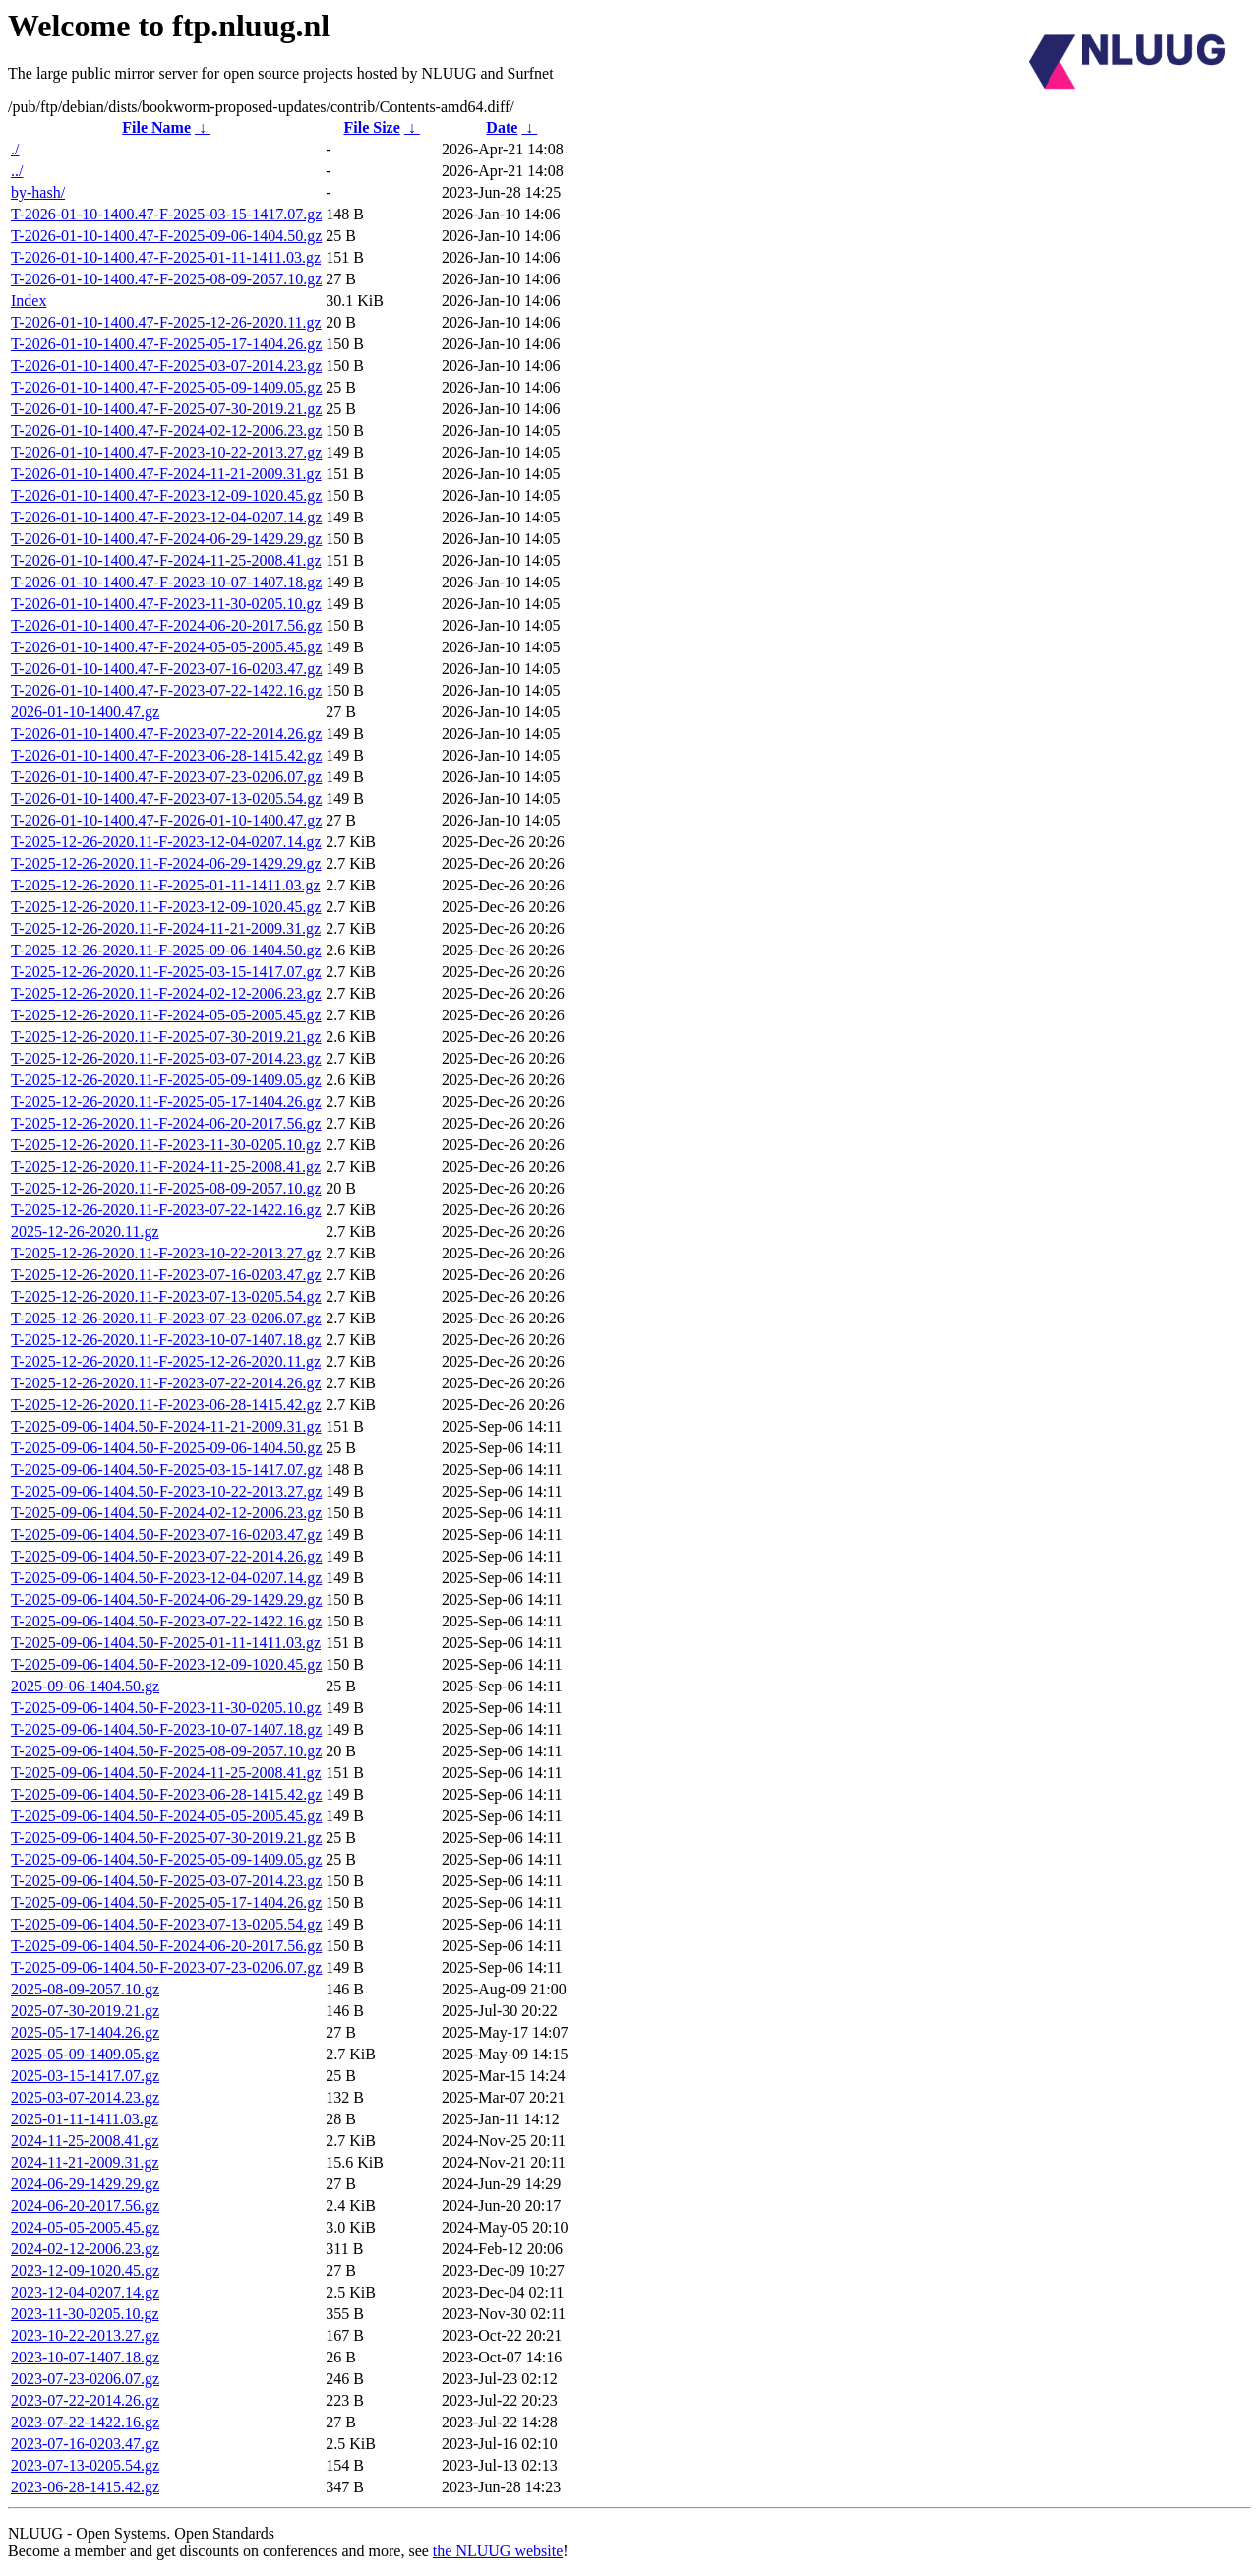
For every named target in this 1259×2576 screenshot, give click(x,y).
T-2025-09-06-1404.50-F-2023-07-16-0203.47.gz (166, 1534)
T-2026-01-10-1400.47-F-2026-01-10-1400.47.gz (166, 820)
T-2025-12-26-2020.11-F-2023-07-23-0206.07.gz (166, 1318)
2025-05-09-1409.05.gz (85, 2054)
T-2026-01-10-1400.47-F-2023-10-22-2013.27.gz (166, 452)
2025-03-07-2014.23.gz (85, 2097)
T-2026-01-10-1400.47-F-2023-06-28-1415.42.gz (166, 755)
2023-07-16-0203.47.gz (85, 2443)
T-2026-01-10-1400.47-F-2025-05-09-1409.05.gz (166, 387)
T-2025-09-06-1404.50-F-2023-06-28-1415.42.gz (166, 1794)
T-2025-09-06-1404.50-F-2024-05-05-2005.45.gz (166, 1816)
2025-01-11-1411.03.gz (84, 2119)
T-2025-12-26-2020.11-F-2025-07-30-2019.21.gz (166, 1036)
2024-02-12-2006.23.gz (85, 2248)
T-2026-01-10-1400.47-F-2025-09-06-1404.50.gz (166, 235)
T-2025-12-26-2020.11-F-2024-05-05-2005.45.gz (166, 1015)
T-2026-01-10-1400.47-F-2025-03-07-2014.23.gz (166, 365)
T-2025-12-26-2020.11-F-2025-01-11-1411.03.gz (165, 885)
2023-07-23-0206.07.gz (85, 2378)
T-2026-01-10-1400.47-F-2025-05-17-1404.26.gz (166, 344)
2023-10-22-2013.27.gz (85, 2335)
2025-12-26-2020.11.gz (85, 1231)
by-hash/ (38, 192)
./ (15, 149)
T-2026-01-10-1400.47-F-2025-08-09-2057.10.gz (166, 279)
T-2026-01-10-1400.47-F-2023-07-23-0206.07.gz (166, 776)
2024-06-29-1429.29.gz (85, 2184)
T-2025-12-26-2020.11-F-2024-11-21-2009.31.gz (166, 928)
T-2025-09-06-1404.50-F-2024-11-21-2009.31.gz (166, 1426)
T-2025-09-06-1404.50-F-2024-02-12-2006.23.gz (166, 1512)
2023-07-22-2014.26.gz (85, 2400)
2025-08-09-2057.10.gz (85, 1989)
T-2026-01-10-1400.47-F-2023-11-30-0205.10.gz (166, 603)
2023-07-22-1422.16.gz (85, 2422)
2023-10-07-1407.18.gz (85, 2357)
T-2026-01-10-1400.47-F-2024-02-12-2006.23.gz (166, 430)
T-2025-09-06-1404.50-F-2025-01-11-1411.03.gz (166, 1642)
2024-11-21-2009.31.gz (85, 2162)
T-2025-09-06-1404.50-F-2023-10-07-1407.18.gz (166, 1729)
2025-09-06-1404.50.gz (85, 1686)
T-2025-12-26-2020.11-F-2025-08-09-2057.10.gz (166, 1188)
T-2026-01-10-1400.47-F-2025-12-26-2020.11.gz (166, 322)
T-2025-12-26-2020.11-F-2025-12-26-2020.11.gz (166, 1361)
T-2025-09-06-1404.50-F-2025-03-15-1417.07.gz (166, 1469)
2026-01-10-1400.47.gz (85, 712)
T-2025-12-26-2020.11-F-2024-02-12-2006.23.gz (166, 993)
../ (17, 170)
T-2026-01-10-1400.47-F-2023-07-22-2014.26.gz (166, 733)
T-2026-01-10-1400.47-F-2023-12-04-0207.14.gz (166, 517)
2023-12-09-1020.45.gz (85, 2270)
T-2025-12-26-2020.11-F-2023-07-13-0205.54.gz (166, 1296)
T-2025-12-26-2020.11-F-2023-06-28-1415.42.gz (166, 1404)
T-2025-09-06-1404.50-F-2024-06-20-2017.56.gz (166, 1945)
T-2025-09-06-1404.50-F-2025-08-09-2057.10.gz (166, 1751)
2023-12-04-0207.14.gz (85, 2292)
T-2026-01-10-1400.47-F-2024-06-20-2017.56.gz (166, 625)
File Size (371, 127)
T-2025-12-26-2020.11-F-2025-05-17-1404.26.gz (166, 1101)
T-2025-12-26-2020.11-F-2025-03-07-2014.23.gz (166, 1058)
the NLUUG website (498, 2551)
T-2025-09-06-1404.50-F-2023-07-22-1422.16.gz (166, 1621)
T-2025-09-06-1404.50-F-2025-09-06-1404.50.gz (166, 1448)
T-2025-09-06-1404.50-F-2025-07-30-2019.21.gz (166, 1837)
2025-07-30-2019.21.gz (85, 2010)
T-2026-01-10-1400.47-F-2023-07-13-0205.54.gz (166, 798)
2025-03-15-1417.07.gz (85, 2075)
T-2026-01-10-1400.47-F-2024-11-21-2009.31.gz (166, 473)
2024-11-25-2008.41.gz (85, 2140)
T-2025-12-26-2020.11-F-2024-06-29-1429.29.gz (166, 863)
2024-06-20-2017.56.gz (85, 2205)
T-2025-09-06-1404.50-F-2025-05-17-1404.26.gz (166, 1902)
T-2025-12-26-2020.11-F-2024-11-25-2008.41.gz (166, 1166)
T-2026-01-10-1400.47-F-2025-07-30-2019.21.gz (166, 408)
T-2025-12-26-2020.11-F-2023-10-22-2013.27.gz (166, 1253)
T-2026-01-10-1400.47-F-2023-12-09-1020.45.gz (166, 495)
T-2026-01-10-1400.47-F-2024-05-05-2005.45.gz (166, 647)
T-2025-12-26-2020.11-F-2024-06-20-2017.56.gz (166, 1123)
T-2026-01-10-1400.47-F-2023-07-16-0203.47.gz (166, 668)
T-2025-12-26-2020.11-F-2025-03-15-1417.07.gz (166, 971)
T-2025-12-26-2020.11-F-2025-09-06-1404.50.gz (166, 950)
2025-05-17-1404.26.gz (85, 2032)
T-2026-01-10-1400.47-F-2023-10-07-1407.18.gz (166, 582)
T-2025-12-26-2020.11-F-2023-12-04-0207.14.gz (166, 841)
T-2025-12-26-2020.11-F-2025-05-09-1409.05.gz (166, 1080)
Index (28, 300)
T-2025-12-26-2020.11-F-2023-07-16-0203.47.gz (166, 1274)
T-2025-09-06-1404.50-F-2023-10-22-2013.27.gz (166, 1491)
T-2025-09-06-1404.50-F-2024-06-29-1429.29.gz (166, 1599)
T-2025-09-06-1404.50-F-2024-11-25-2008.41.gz (166, 1772)
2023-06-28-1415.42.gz (85, 2487)
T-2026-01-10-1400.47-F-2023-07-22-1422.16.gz (166, 690)
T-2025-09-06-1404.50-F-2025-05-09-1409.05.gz (166, 1859)
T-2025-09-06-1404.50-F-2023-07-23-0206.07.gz (166, 1967)
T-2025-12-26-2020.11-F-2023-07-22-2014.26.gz (166, 1383)
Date (501, 127)
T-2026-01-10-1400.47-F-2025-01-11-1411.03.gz (166, 257)
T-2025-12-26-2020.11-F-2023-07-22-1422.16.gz (166, 1209)
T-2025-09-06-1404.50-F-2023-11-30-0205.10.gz (166, 1707)
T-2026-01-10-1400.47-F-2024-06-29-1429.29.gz (166, 538)
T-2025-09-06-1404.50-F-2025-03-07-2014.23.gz (166, 1880)
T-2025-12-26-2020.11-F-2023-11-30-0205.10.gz (166, 1144)
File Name (156, 127)
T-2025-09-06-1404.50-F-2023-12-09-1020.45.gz (166, 1664)
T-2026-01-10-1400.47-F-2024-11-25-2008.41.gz (166, 560)
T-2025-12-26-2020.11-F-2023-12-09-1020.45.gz (166, 906)
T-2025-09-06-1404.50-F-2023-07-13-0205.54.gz (166, 1924)
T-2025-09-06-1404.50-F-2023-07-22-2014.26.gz (166, 1556)
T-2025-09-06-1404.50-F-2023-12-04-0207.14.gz (166, 1577)
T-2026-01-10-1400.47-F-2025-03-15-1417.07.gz (166, 214)
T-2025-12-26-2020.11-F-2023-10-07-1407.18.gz (166, 1339)
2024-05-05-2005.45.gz (85, 2227)
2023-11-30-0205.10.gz (85, 2313)
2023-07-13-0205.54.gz (85, 2465)
